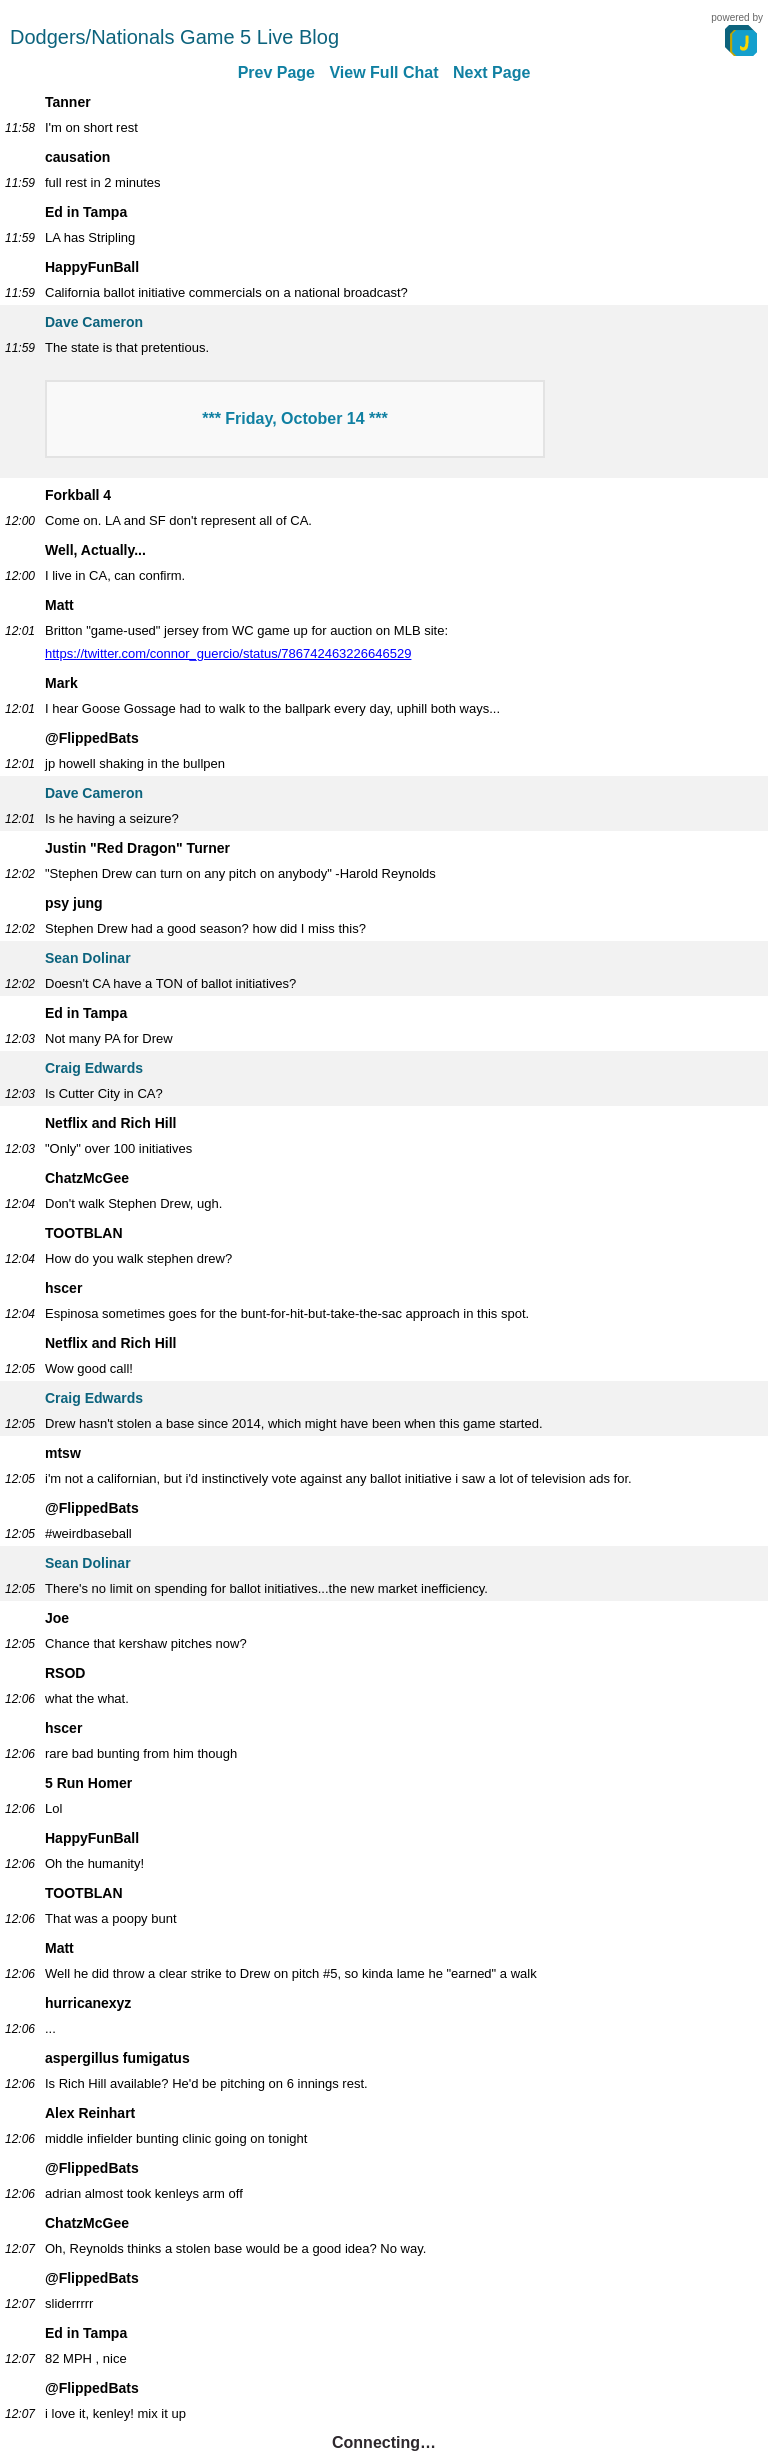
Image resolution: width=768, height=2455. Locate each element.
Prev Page (276, 72)
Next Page (491, 72)
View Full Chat (383, 72)
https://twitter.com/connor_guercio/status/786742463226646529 (228, 653)
